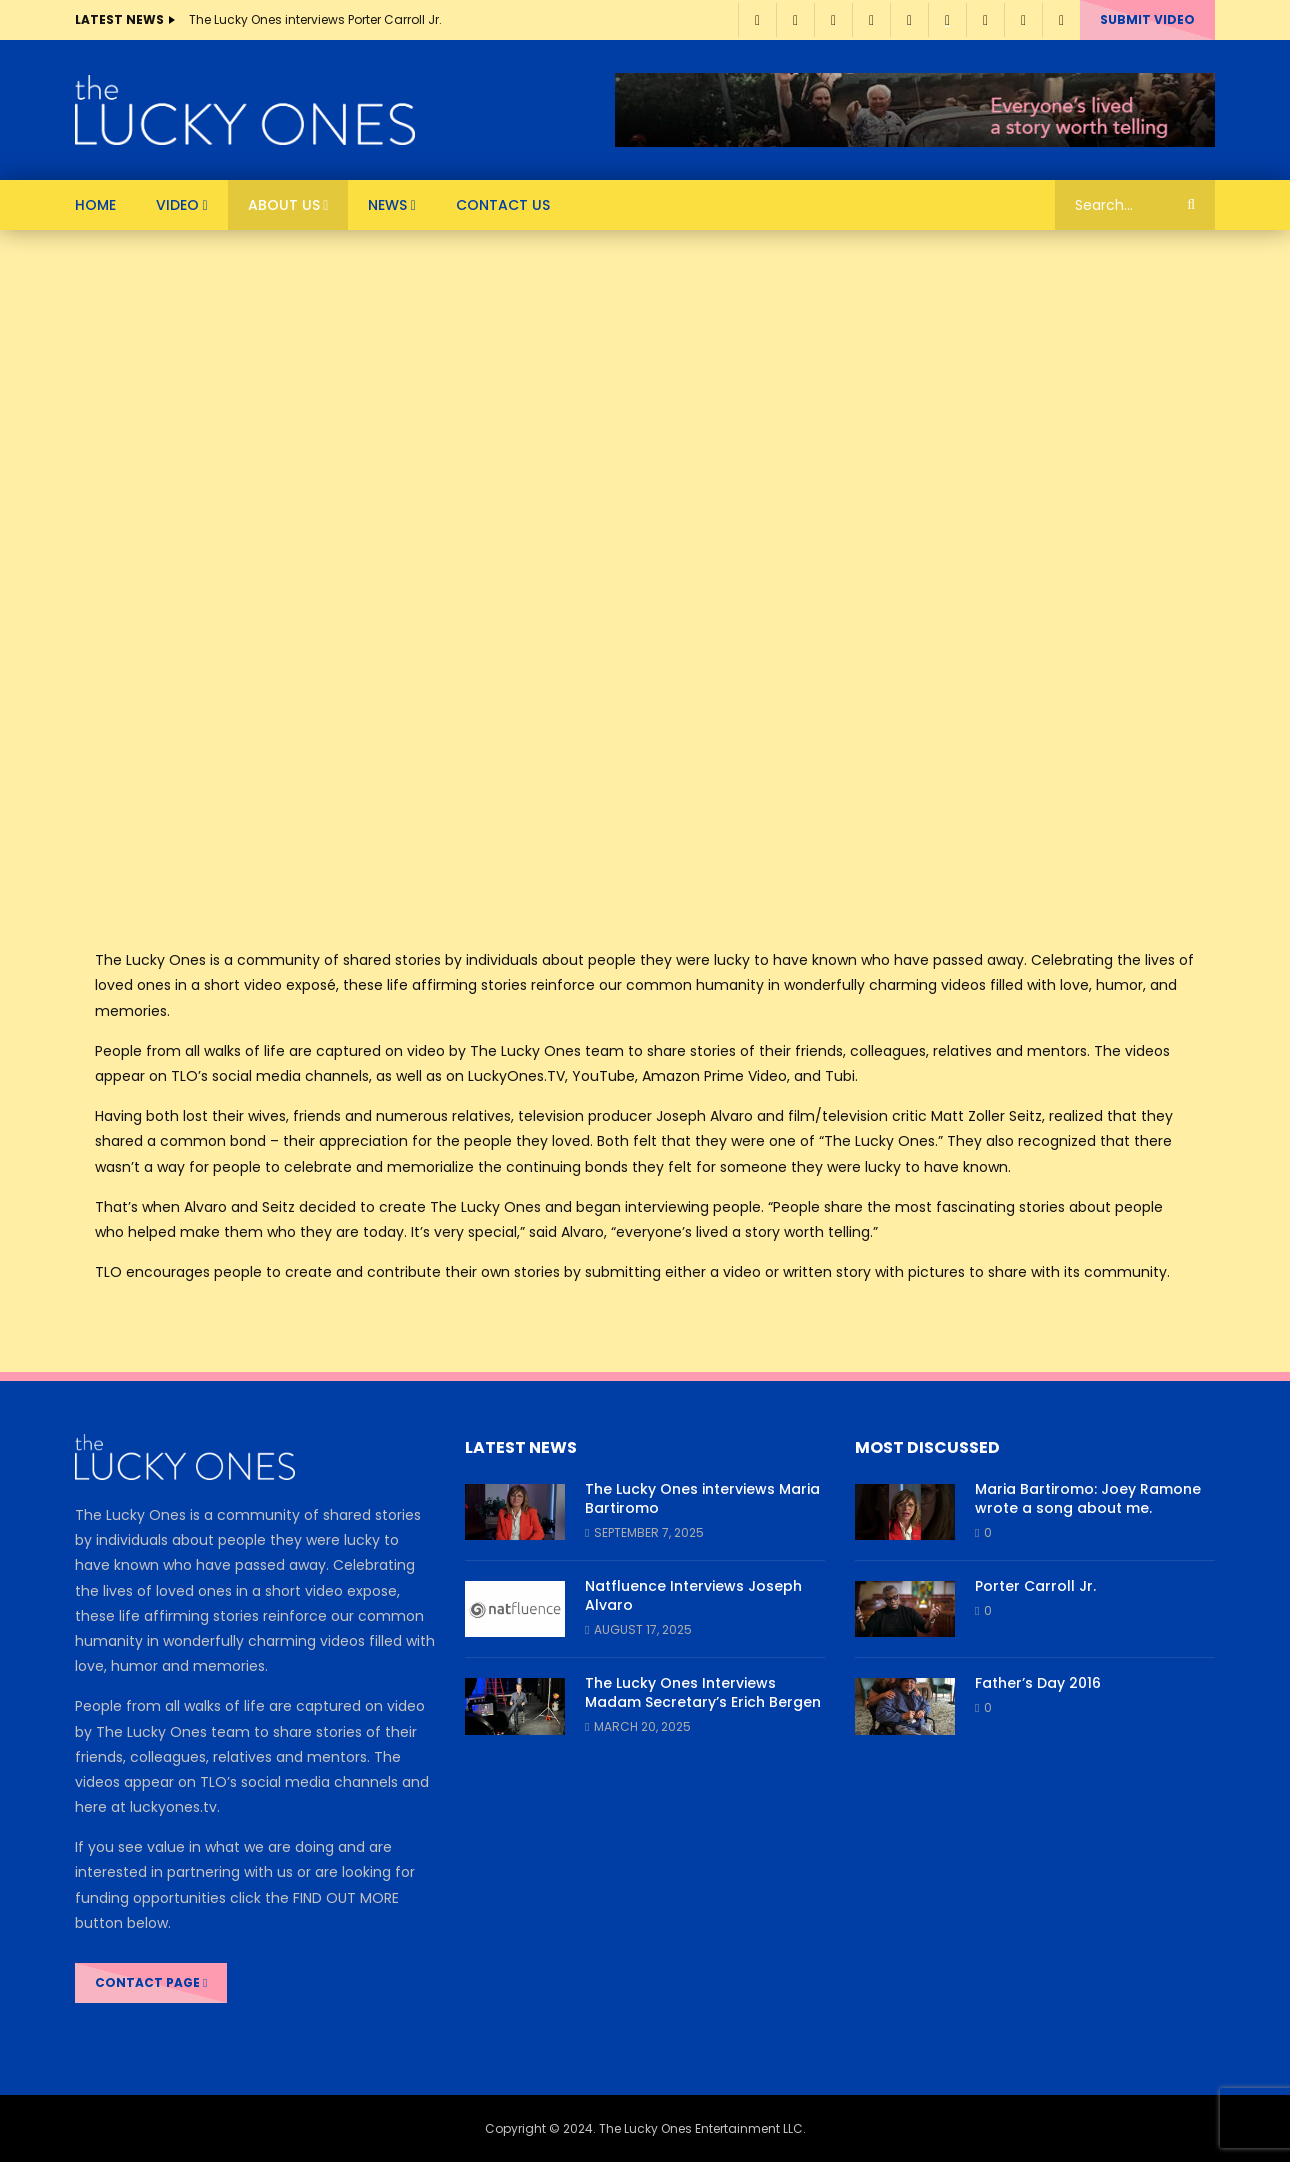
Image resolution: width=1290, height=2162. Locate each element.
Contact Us (503, 205)
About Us (284, 205)
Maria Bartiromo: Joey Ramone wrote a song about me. (1088, 1498)
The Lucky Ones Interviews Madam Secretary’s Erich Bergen (703, 1692)
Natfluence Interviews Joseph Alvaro (693, 1595)
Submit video (1147, 19)
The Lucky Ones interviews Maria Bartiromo (702, 1498)
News (387, 205)
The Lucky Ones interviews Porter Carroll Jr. (315, 19)
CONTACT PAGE (151, 1982)
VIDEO (177, 205)
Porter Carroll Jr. (1035, 1586)
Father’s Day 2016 (1038, 1683)
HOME (95, 205)
